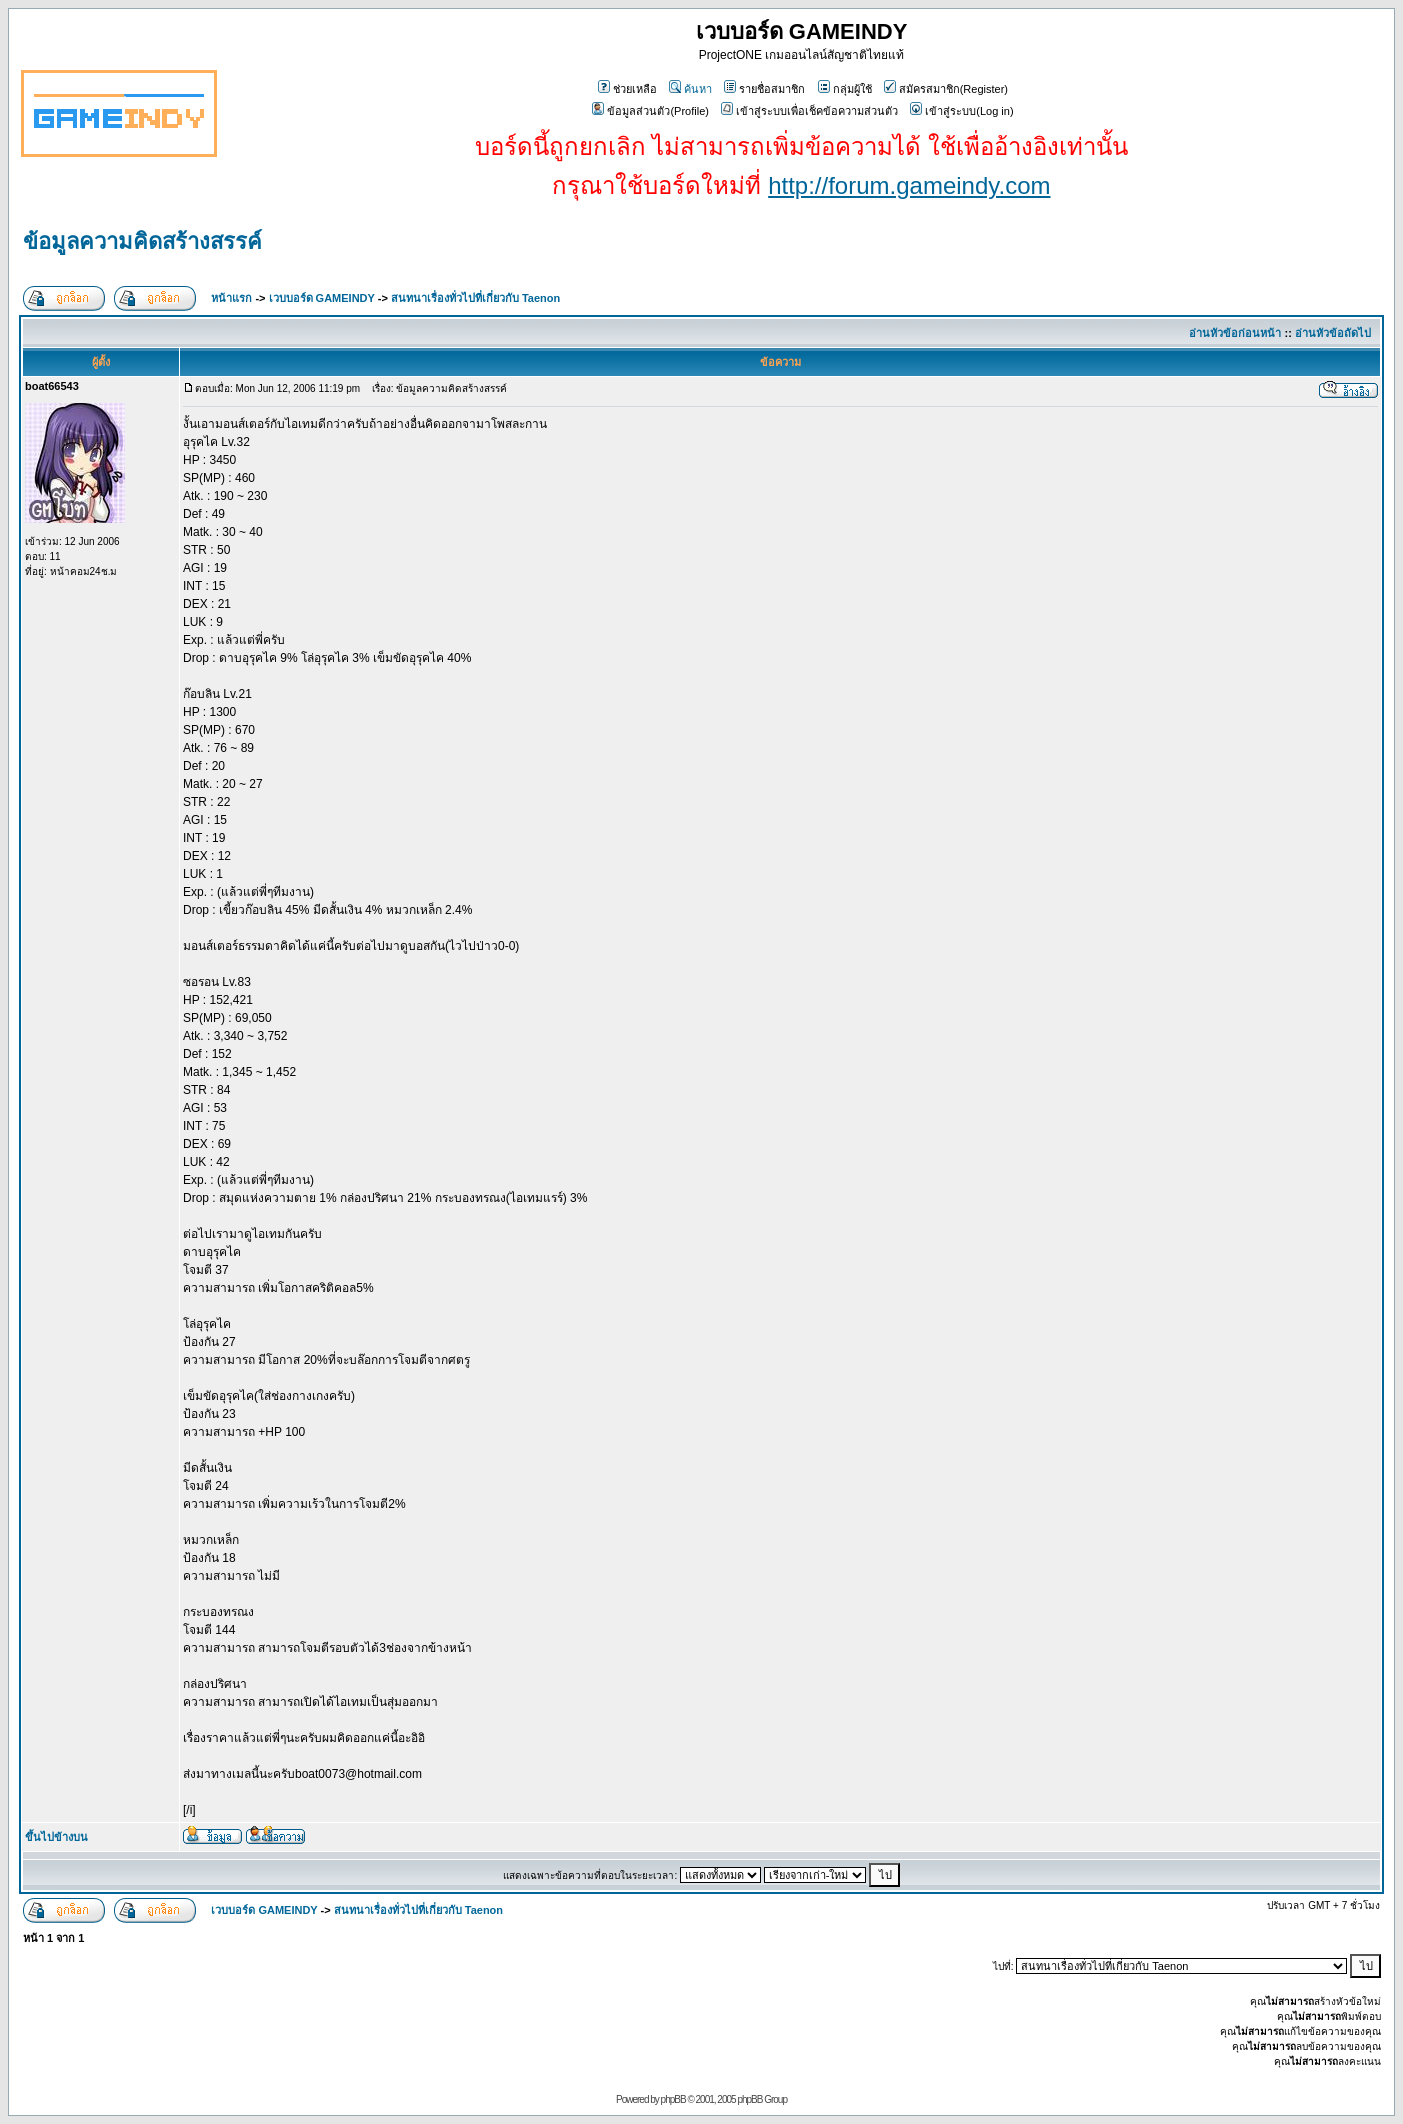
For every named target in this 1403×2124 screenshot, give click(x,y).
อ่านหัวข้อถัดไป (1333, 333)
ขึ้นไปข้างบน (56, 1837)
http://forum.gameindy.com (909, 185)
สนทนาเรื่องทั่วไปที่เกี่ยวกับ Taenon (475, 298)
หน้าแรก (231, 298)
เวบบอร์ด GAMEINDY (322, 298)
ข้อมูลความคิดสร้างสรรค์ (142, 241)
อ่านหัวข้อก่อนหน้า (1235, 333)
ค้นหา (690, 89)
